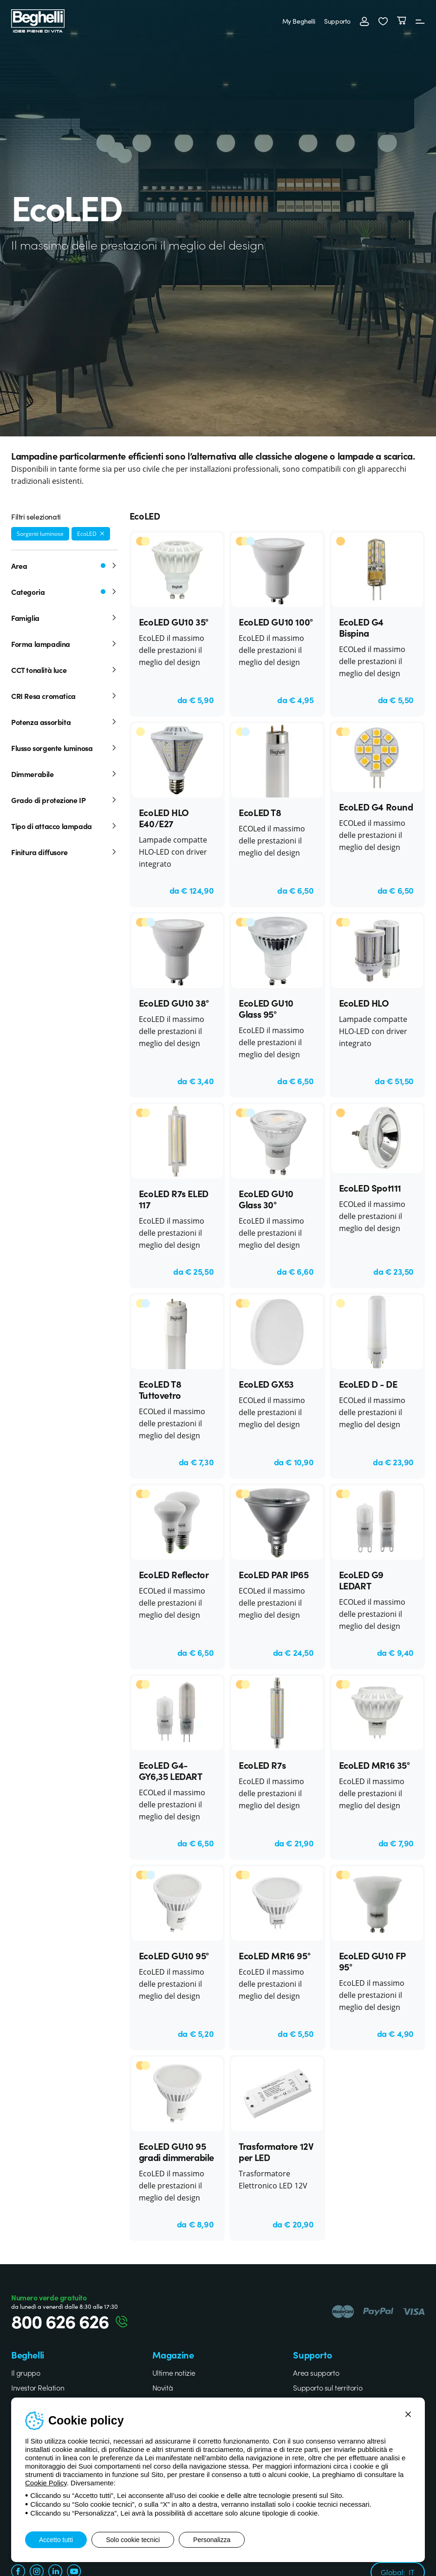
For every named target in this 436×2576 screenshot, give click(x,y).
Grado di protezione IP (64, 800)
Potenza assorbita (64, 722)
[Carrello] (401, 20)
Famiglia (64, 618)
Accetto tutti (56, 2539)
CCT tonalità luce (64, 670)
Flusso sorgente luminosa (64, 748)
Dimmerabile (64, 774)
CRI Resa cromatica (64, 696)
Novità (162, 2387)
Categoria (64, 591)
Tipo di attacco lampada (64, 826)
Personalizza (211, 2539)
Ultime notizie (173, 2372)
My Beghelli (298, 21)
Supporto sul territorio (327, 2387)
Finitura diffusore (64, 852)
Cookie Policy (46, 2483)
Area (64, 565)
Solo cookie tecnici (133, 2539)
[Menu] (420, 21)
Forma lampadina (64, 644)
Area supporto (316, 2372)
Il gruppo (25, 2372)
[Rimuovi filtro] (102, 533)
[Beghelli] (38, 20)
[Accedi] (364, 21)
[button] (383, 21)
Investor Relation (37, 2387)
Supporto (337, 21)
